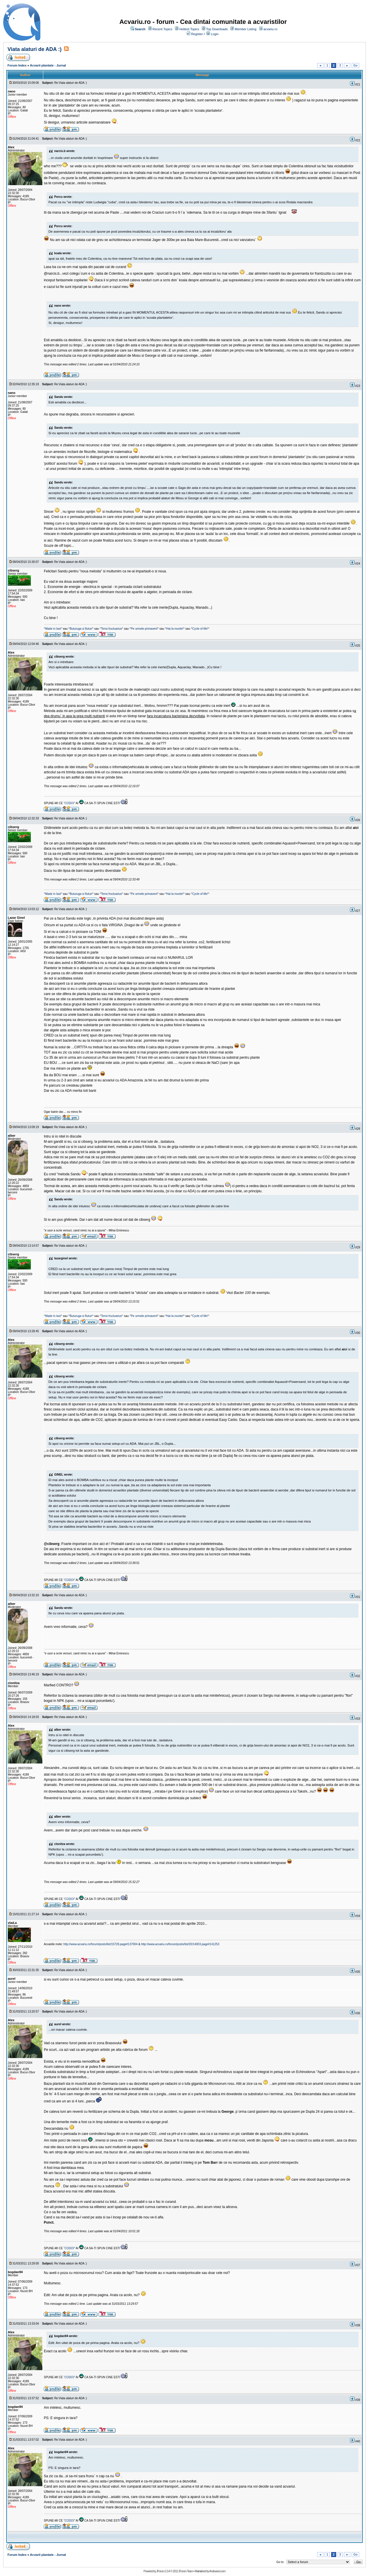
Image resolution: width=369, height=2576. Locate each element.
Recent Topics (162, 29)
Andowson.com (217, 2571)
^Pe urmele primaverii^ (144, 628)
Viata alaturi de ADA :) (34, 49)
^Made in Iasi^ (53, 628)
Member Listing (245, 29)
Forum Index (17, 65)
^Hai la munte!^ (174, 628)
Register (197, 34)
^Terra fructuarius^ (111, 628)
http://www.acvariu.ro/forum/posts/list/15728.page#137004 (100, 1944)
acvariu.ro (270, 29)
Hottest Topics (189, 29)
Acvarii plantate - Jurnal (48, 65)
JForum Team (185, 2571)
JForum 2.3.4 (163, 2571)
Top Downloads (217, 29)
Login (215, 34)
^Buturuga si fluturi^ (80, 628)
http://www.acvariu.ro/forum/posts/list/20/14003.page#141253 (180, 1944)
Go (355, 65)
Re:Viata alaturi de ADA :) (70, 82)
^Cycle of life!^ (200, 628)
